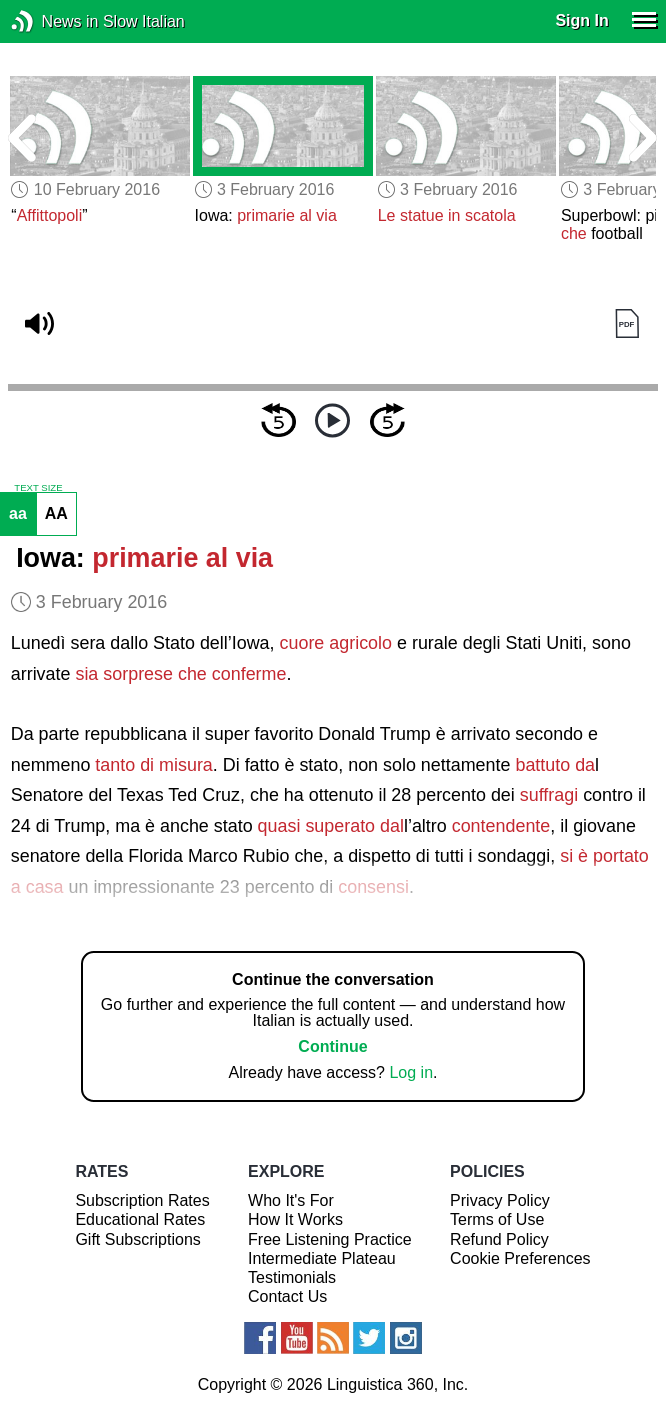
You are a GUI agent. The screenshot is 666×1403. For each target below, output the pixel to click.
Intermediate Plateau (322, 1258)
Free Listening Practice (330, 1239)
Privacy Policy (500, 1200)
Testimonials (292, 1277)
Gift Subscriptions (137, 1239)
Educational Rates (140, 1219)
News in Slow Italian (52, 21)
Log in (411, 1072)
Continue (332, 1046)
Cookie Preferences (520, 1258)
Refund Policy (499, 1239)
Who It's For (291, 1200)
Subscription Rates (142, 1200)
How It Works (295, 1219)
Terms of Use (497, 1219)
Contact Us (287, 1296)
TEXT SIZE (38, 488)
